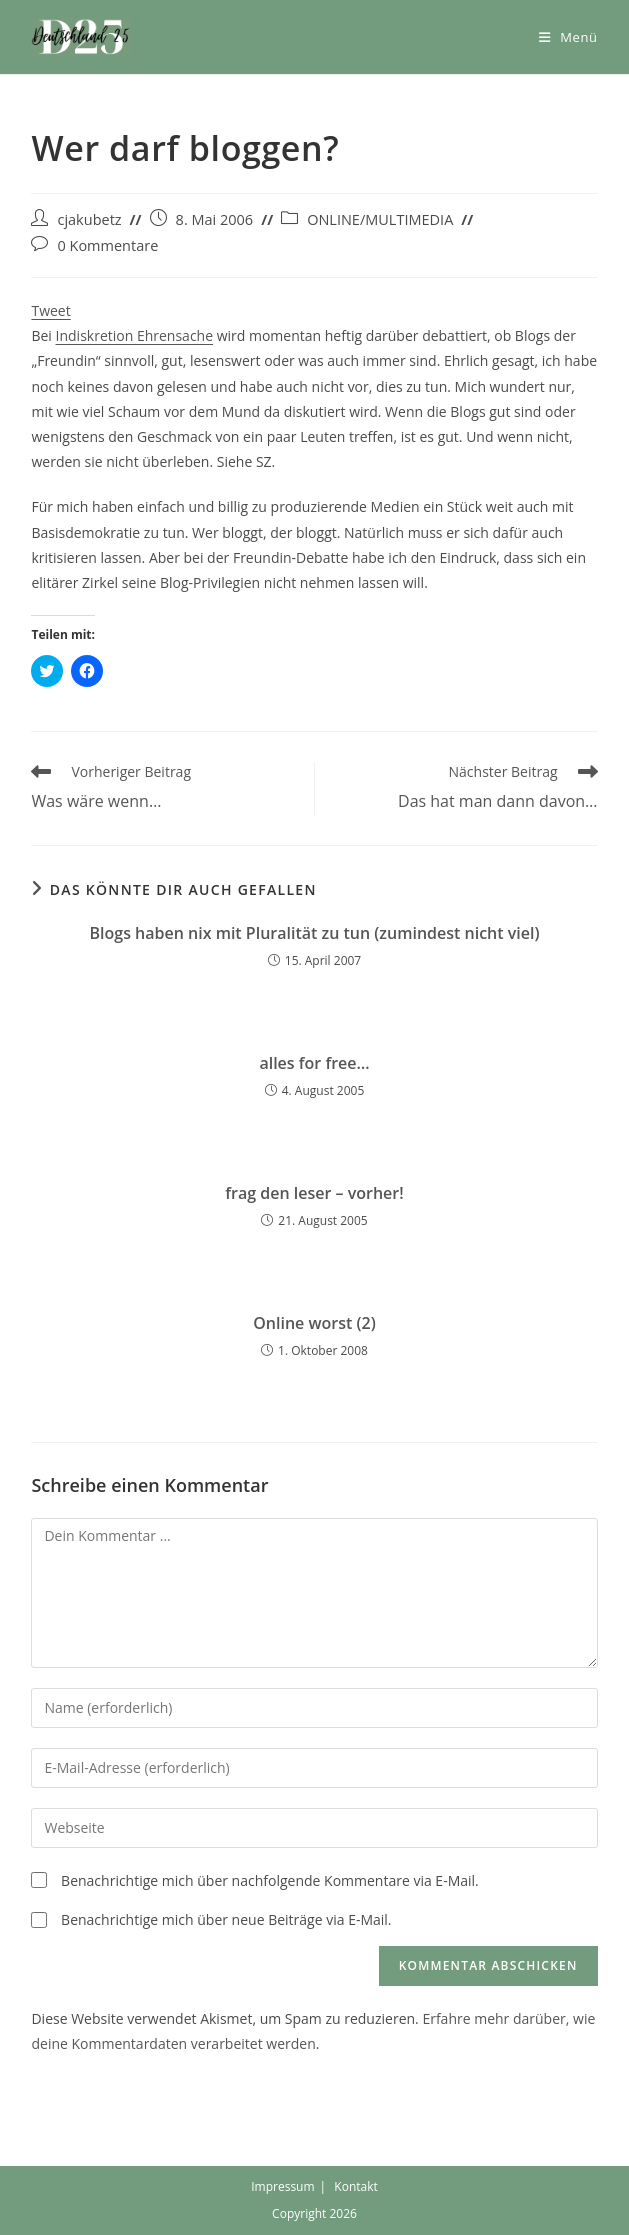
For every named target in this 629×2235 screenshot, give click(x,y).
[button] (81, 37)
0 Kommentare (107, 245)
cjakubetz (89, 219)
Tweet (50, 310)
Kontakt (355, 2186)
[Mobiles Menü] (568, 37)
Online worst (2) (314, 1323)
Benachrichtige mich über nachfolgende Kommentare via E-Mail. (270, 1880)
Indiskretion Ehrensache (135, 335)
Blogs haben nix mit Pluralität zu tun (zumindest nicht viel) (315, 933)
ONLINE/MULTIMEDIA (380, 219)
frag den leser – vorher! (314, 1193)
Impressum (282, 2186)
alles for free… (314, 1063)
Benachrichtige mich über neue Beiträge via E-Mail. (226, 1919)
